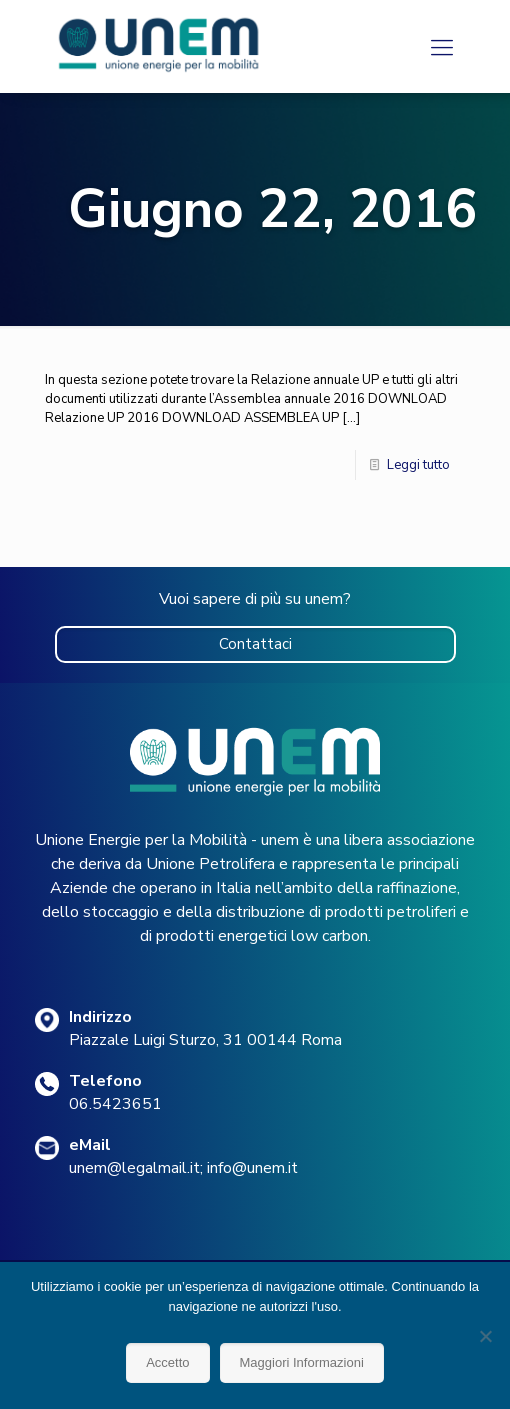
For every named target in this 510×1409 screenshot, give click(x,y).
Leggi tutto (418, 465)
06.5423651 (115, 1104)
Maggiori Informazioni (302, 1362)
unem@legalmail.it (134, 1168)
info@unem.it (252, 1168)
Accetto (167, 1362)
